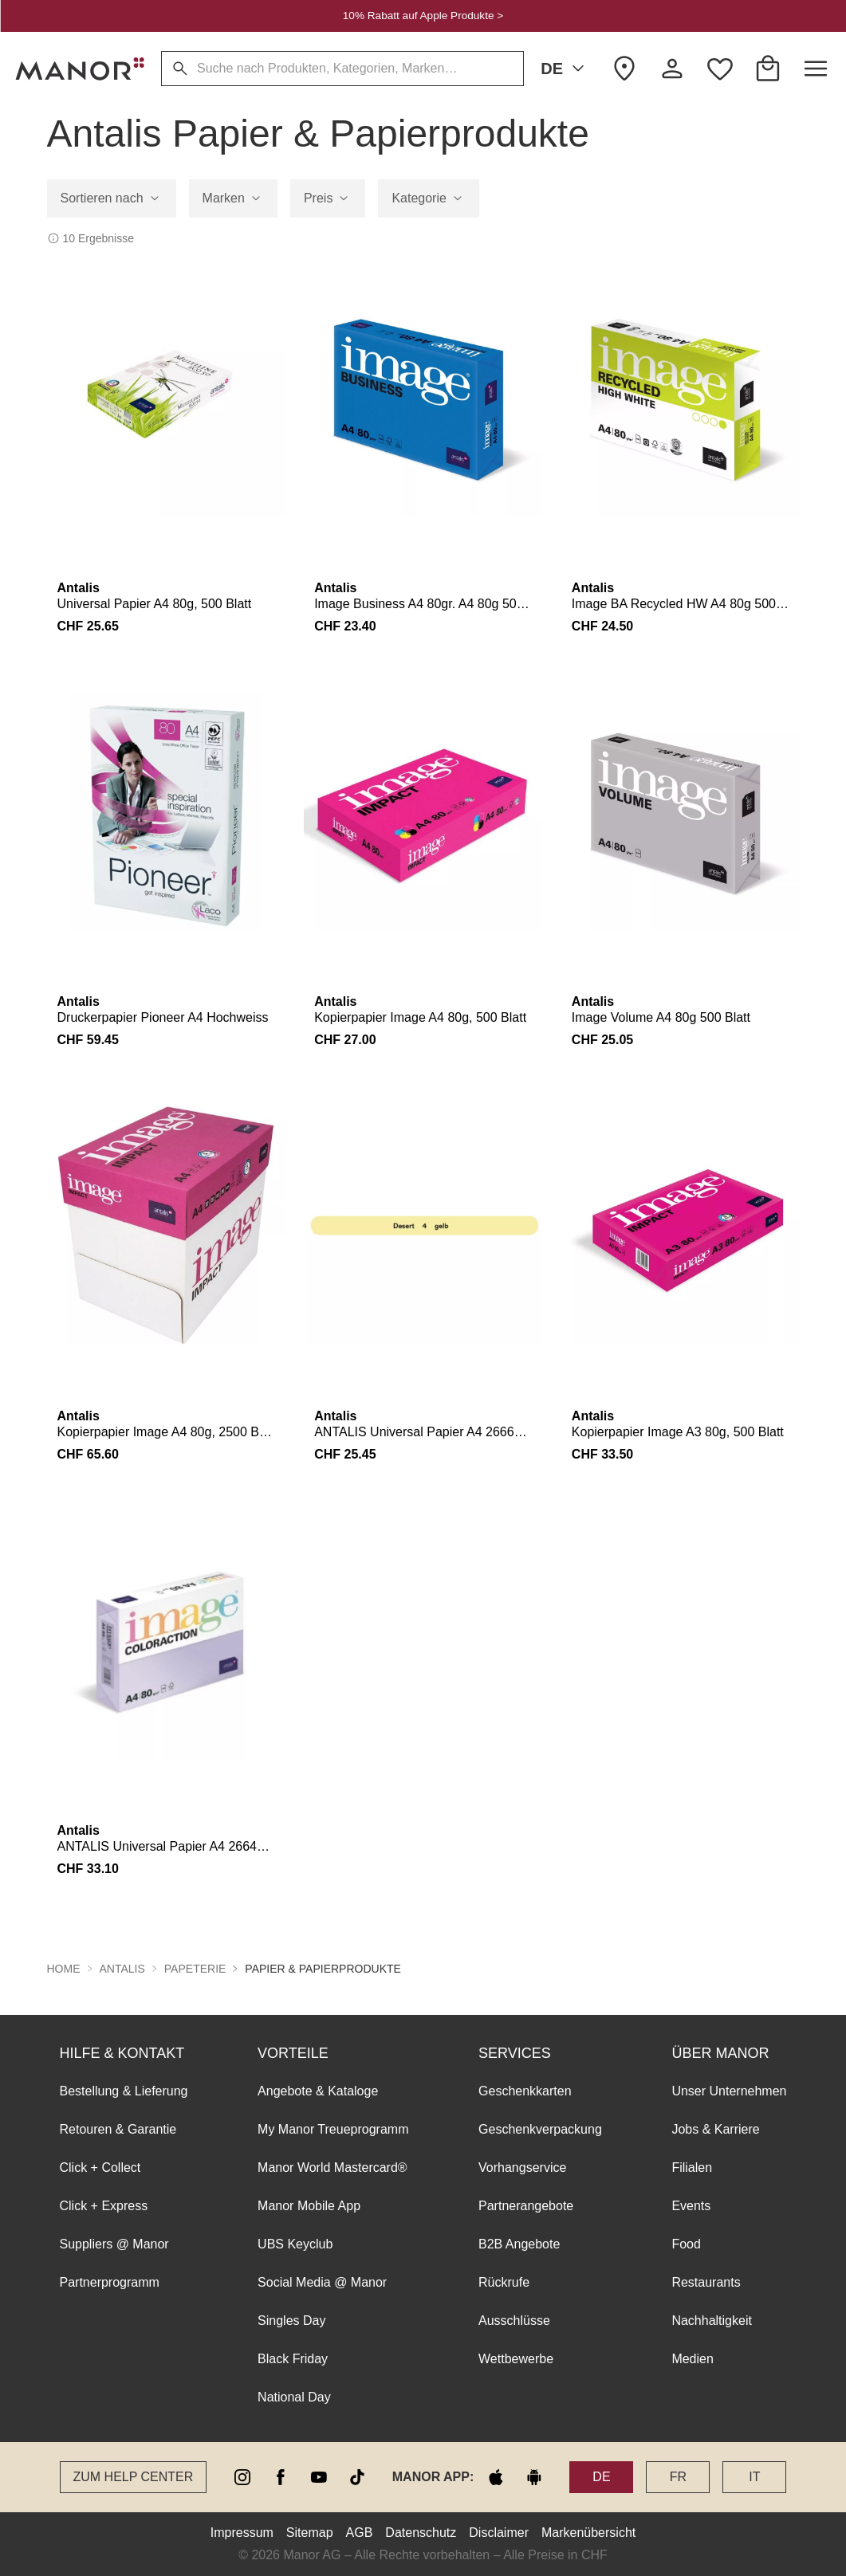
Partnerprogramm (109, 2282)
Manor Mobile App (309, 2206)
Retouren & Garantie (118, 2129)
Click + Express (104, 2206)
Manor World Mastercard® (332, 2167)
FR (678, 2477)
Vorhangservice (522, 2167)
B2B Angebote (519, 2244)
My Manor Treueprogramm (333, 2129)
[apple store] (496, 2477)
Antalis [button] (122, 1968)
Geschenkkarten (525, 2091)
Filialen (691, 2167)
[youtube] (319, 2477)
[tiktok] (357, 2477)
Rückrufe (503, 2282)
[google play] (534, 2477)
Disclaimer (499, 2532)
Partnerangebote (525, 2206)
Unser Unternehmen (728, 2091)
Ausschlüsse (514, 2320)
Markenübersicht (588, 2532)
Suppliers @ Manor (114, 2244)
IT (754, 2477)
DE (565, 68)
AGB (359, 2532)
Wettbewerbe (515, 2359)
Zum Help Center (133, 2477)
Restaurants (705, 2282)
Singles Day (291, 2320)
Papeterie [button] (195, 1968)
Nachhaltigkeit (711, 2320)
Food (685, 2244)
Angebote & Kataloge (318, 2091)
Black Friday (293, 2359)
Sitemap (309, 2532)
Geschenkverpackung (540, 2129)
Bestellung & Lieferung (124, 2091)
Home (64, 1968)
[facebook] (281, 2477)
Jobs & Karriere (715, 2129)
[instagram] (242, 2477)
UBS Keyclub (295, 2244)
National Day (294, 2397)
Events (690, 2206)
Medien (692, 2359)
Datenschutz (420, 2532)
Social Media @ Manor (322, 2282)
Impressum (242, 2532)
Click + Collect (100, 2167)
